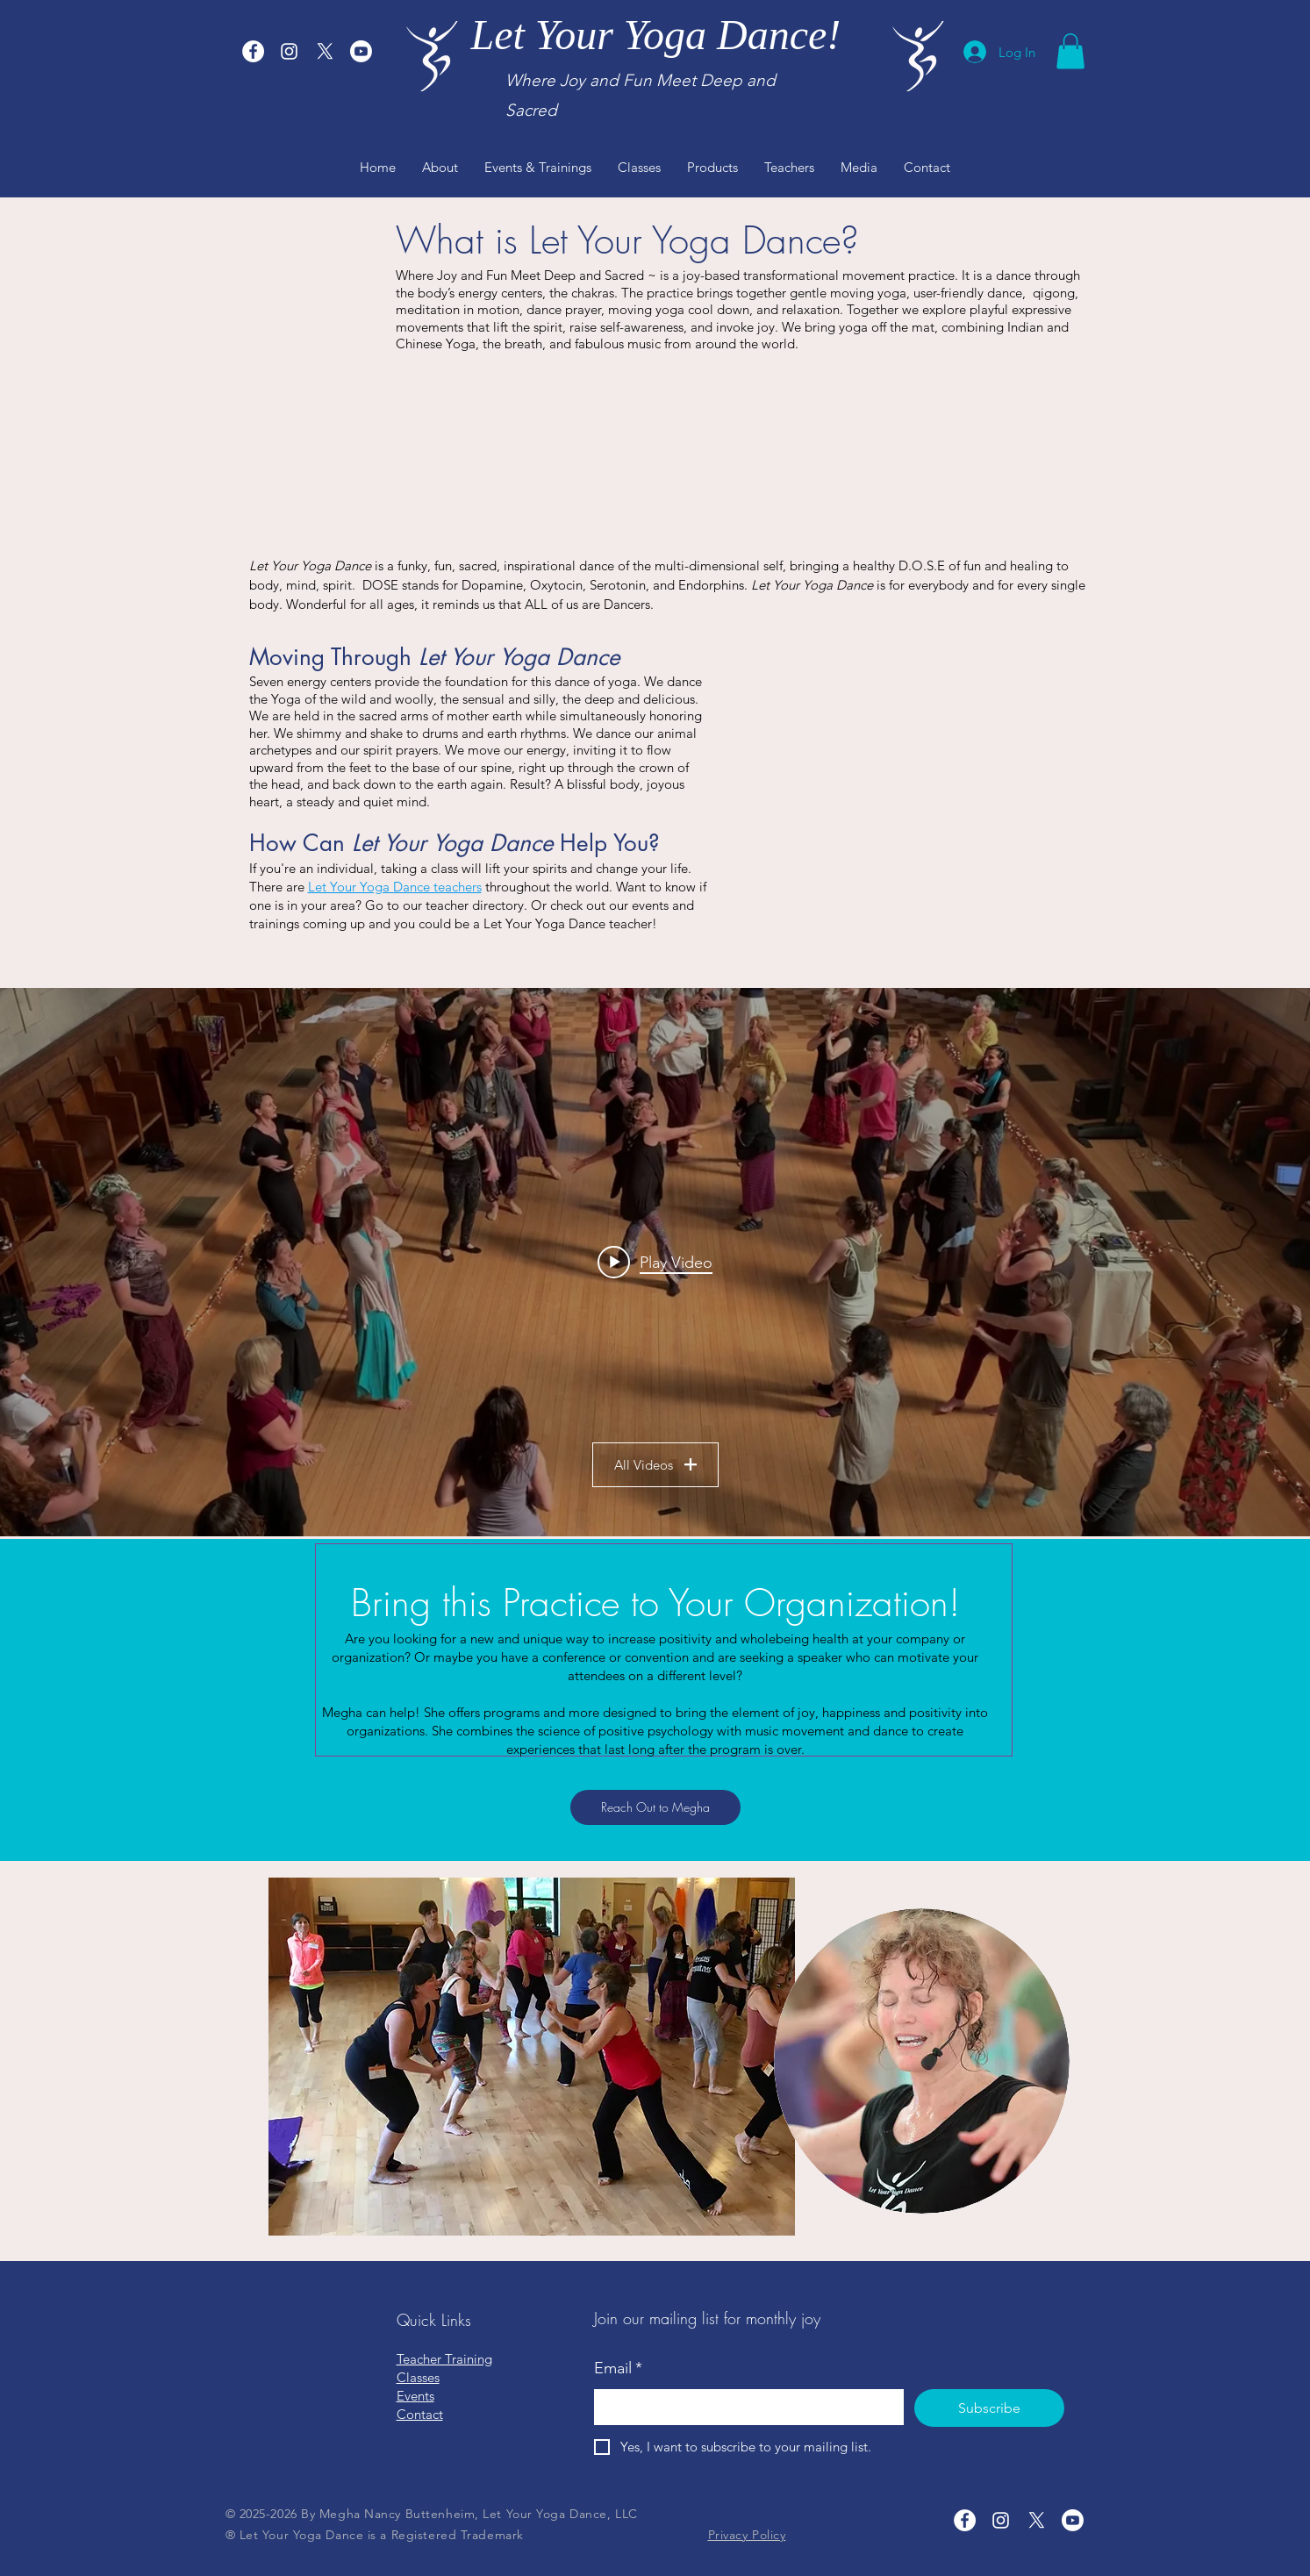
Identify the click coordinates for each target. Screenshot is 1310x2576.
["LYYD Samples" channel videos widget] (655, 1262)
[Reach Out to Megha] (655, 1807)
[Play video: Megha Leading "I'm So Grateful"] (655, 1261)
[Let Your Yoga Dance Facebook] (253, 51)
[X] (325, 51)
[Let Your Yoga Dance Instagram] (289, 51)
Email (618, 2368)
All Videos (655, 1464)
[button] (1070, 51)
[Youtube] (361, 51)
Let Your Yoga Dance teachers (395, 886)
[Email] (743, 2407)
